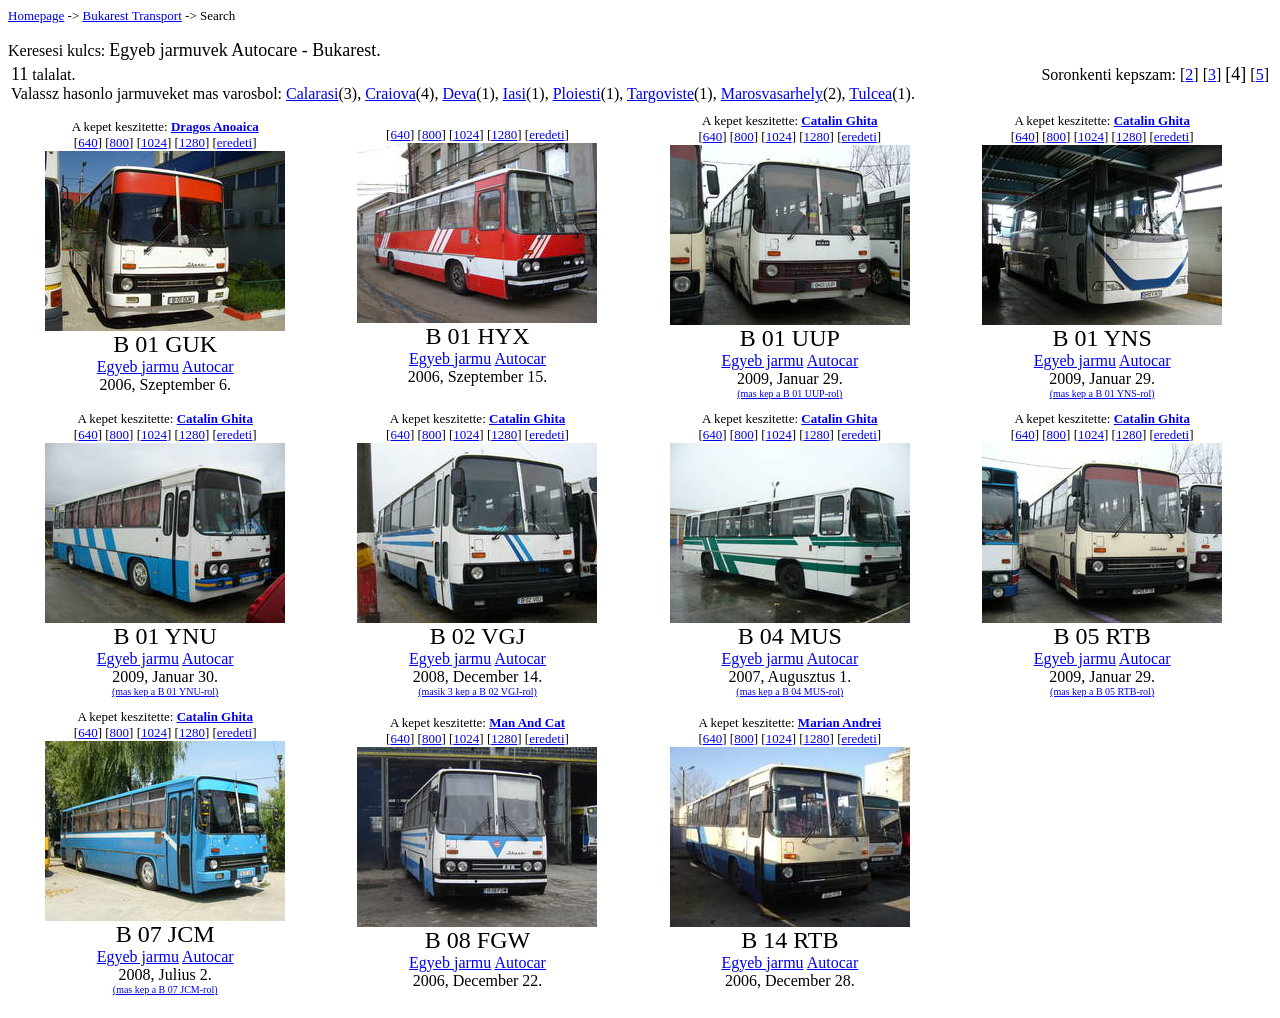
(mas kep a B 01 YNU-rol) (165, 691)
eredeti (234, 142)
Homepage (36, 15)
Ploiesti (577, 93)
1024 (154, 142)
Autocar (208, 366)
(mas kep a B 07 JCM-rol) (165, 989)
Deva (459, 93)
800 (120, 142)
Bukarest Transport (131, 15)
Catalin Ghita (839, 120)
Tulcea (870, 93)
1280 (192, 142)
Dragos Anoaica (215, 126)
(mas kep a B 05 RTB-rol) (1102, 691)
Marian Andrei (839, 722)
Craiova (390, 93)
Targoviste (660, 93)
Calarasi (312, 93)
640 (88, 142)
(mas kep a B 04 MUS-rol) (789, 691)
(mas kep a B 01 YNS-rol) (1102, 393)
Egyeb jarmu (138, 366)
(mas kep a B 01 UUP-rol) (789, 393)
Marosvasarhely (772, 93)
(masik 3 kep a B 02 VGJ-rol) (477, 691)
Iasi (514, 93)
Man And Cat (527, 722)
